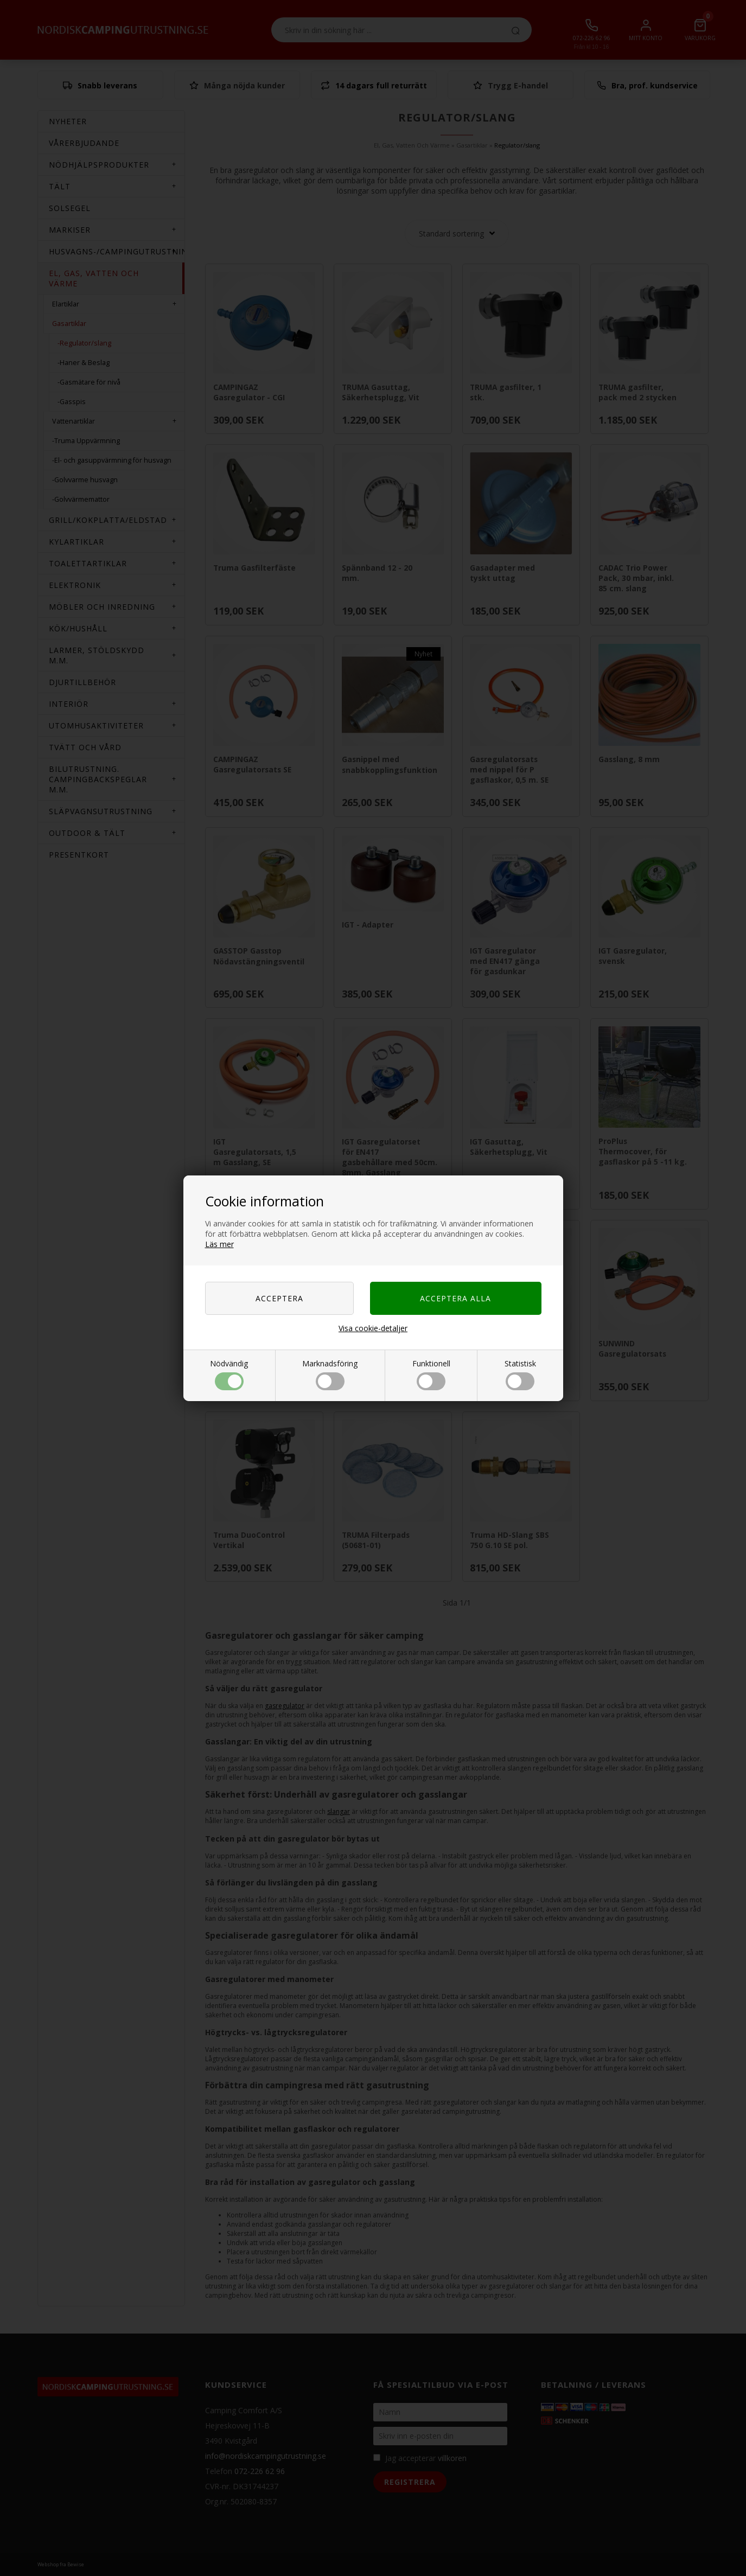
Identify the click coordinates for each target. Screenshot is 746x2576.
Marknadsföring (330, 1374)
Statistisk (520, 1374)
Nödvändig (229, 1374)
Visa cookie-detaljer (373, 1328)
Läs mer (219, 1244)
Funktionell (431, 1374)
